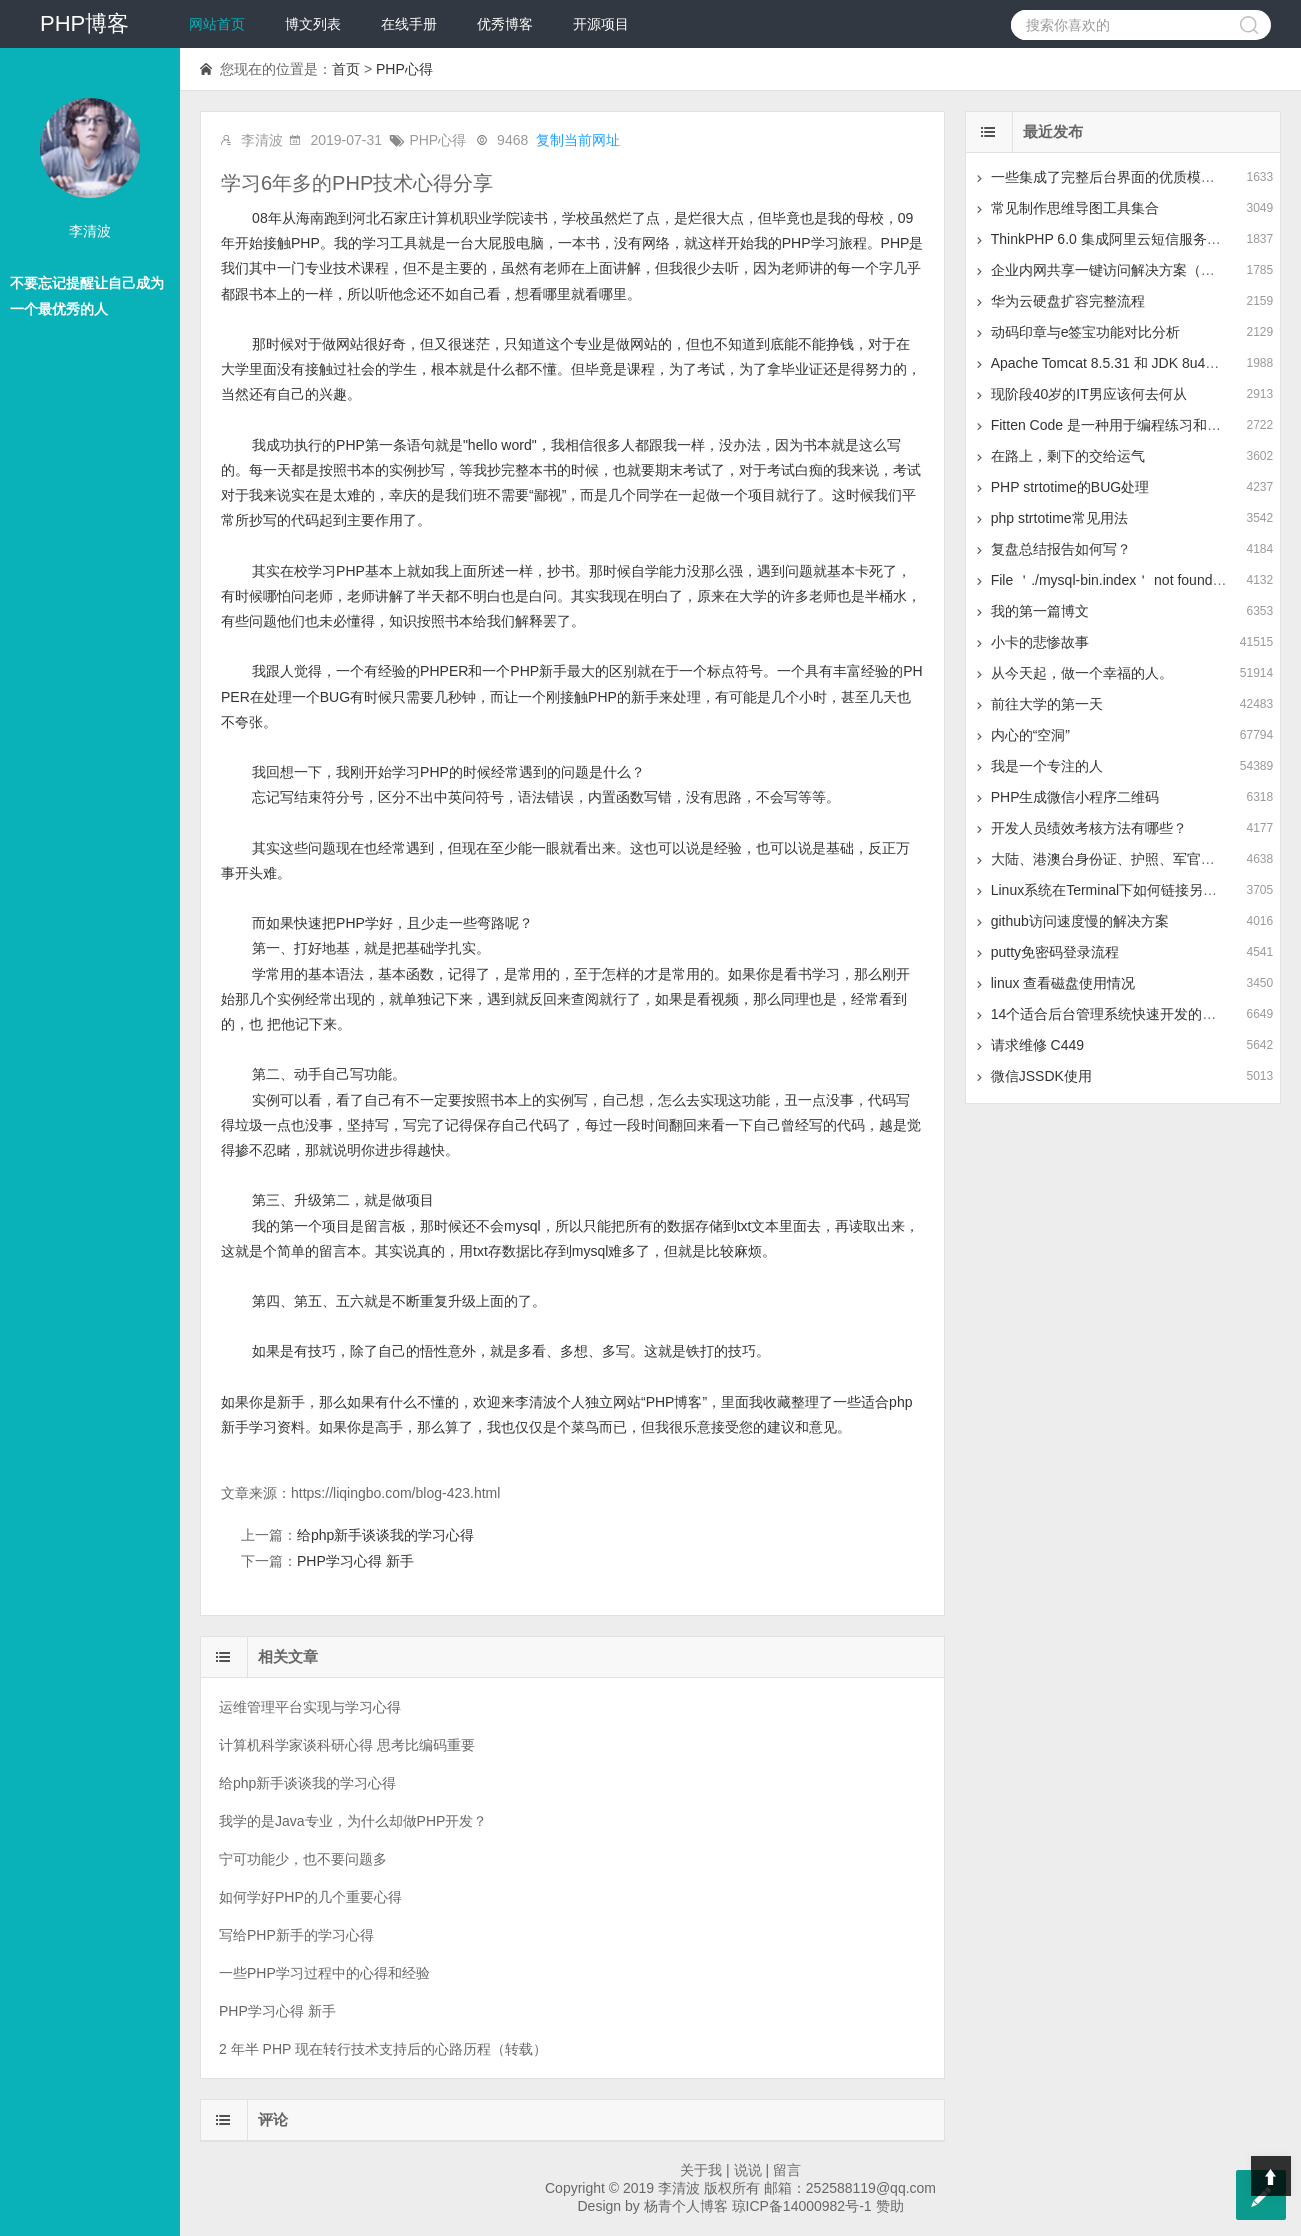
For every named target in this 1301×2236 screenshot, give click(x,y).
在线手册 (409, 24)
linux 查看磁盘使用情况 (1063, 983)
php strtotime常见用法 (1059, 518)
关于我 (701, 2170)
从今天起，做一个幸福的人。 (1082, 673)
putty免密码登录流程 (1055, 952)
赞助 (890, 2206)
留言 (787, 2170)
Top (1271, 2176)
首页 (346, 69)
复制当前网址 (578, 140)
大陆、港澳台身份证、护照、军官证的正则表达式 (1145, 859)
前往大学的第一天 (1047, 704)
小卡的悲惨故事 (1040, 642)
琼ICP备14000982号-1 (802, 2206)
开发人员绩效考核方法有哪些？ (1089, 828)
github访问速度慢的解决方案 (1080, 921)
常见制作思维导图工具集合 (1075, 208)
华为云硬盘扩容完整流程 (1068, 301)
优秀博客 (505, 24)
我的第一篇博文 (1040, 611)
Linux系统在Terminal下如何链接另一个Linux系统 (1142, 890)
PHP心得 (404, 69)
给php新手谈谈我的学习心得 (385, 1535)
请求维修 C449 (1037, 1045)
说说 (748, 2170)
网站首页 (217, 24)
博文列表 (313, 24)
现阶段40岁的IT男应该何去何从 (1089, 394)
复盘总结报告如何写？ (1061, 549)
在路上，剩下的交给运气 (1068, 456)
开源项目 (601, 24)
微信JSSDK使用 (1041, 1076)
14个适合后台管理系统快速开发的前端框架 (1125, 1014)
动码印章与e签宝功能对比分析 (1086, 332)
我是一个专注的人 (1047, 766)
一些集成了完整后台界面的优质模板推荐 (1117, 177)
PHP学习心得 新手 (355, 1561)
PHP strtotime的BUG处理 (1070, 487)
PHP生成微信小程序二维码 (1075, 797)
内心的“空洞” (1030, 735)
